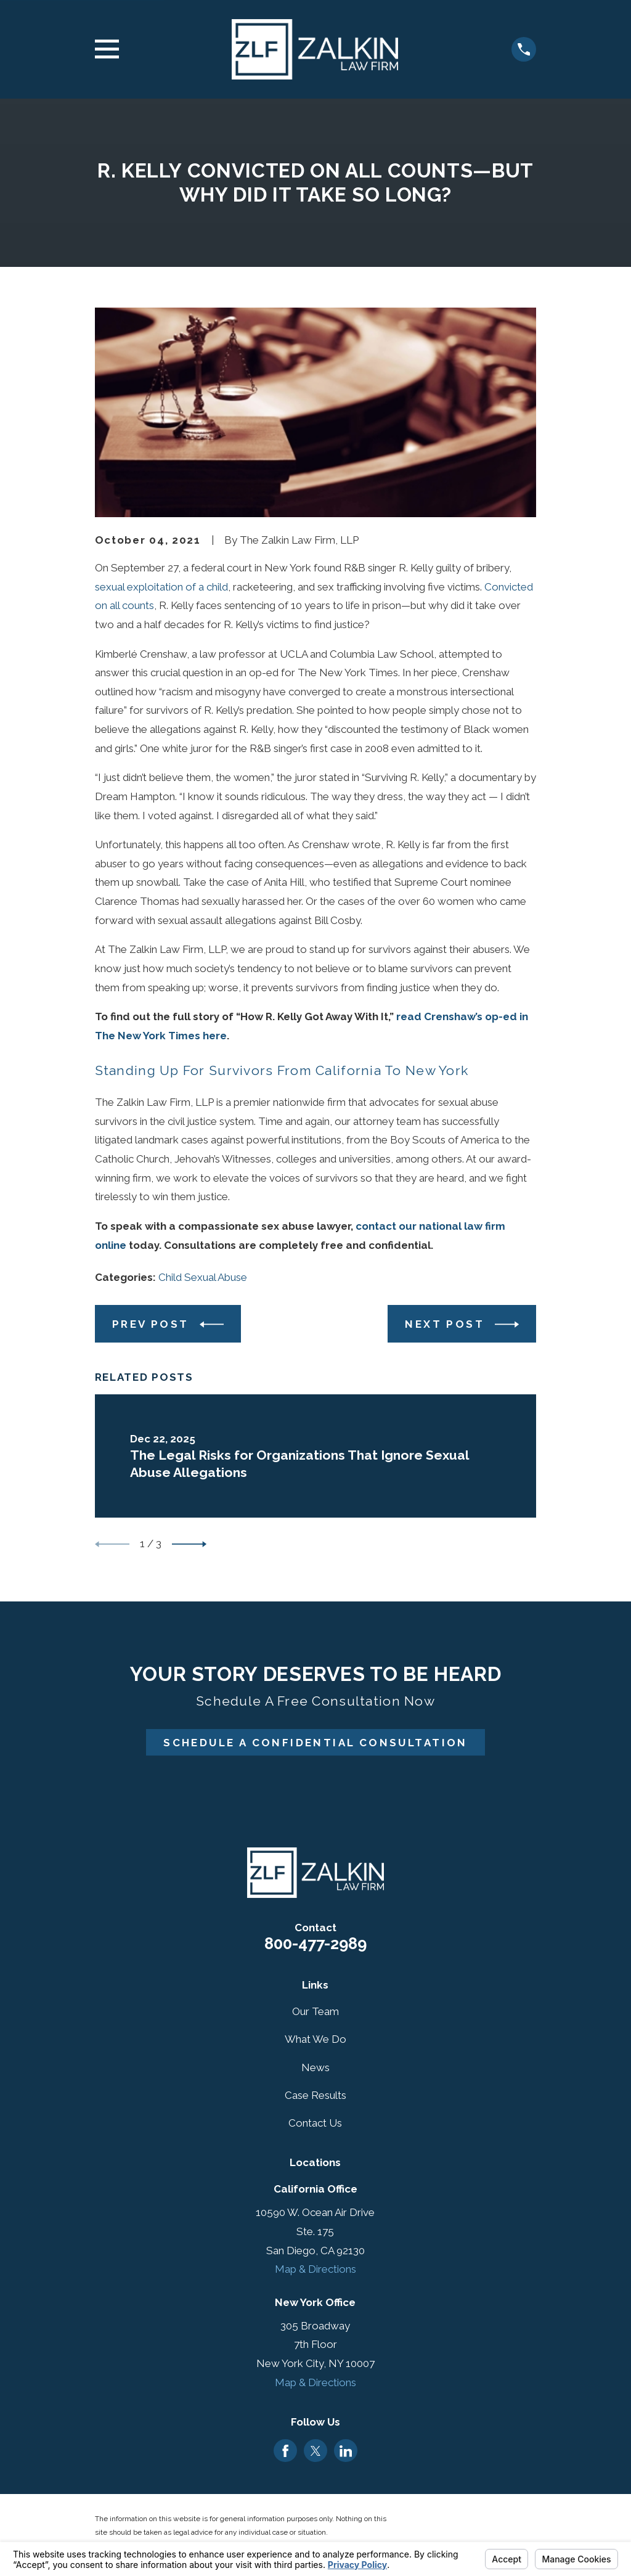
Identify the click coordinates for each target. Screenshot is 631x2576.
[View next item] (189, 1544)
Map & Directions (315, 2269)
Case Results (315, 2095)
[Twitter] (315, 2451)
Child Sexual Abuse (202, 1277)
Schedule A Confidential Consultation (315, 1742)
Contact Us (315, 2123)
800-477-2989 (315, 1943)
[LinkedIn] (346, 2451)
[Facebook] (285, 2451)
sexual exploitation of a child (161, 587)
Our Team (315, 2011)
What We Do (315, 2039)
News (315, 2067)
